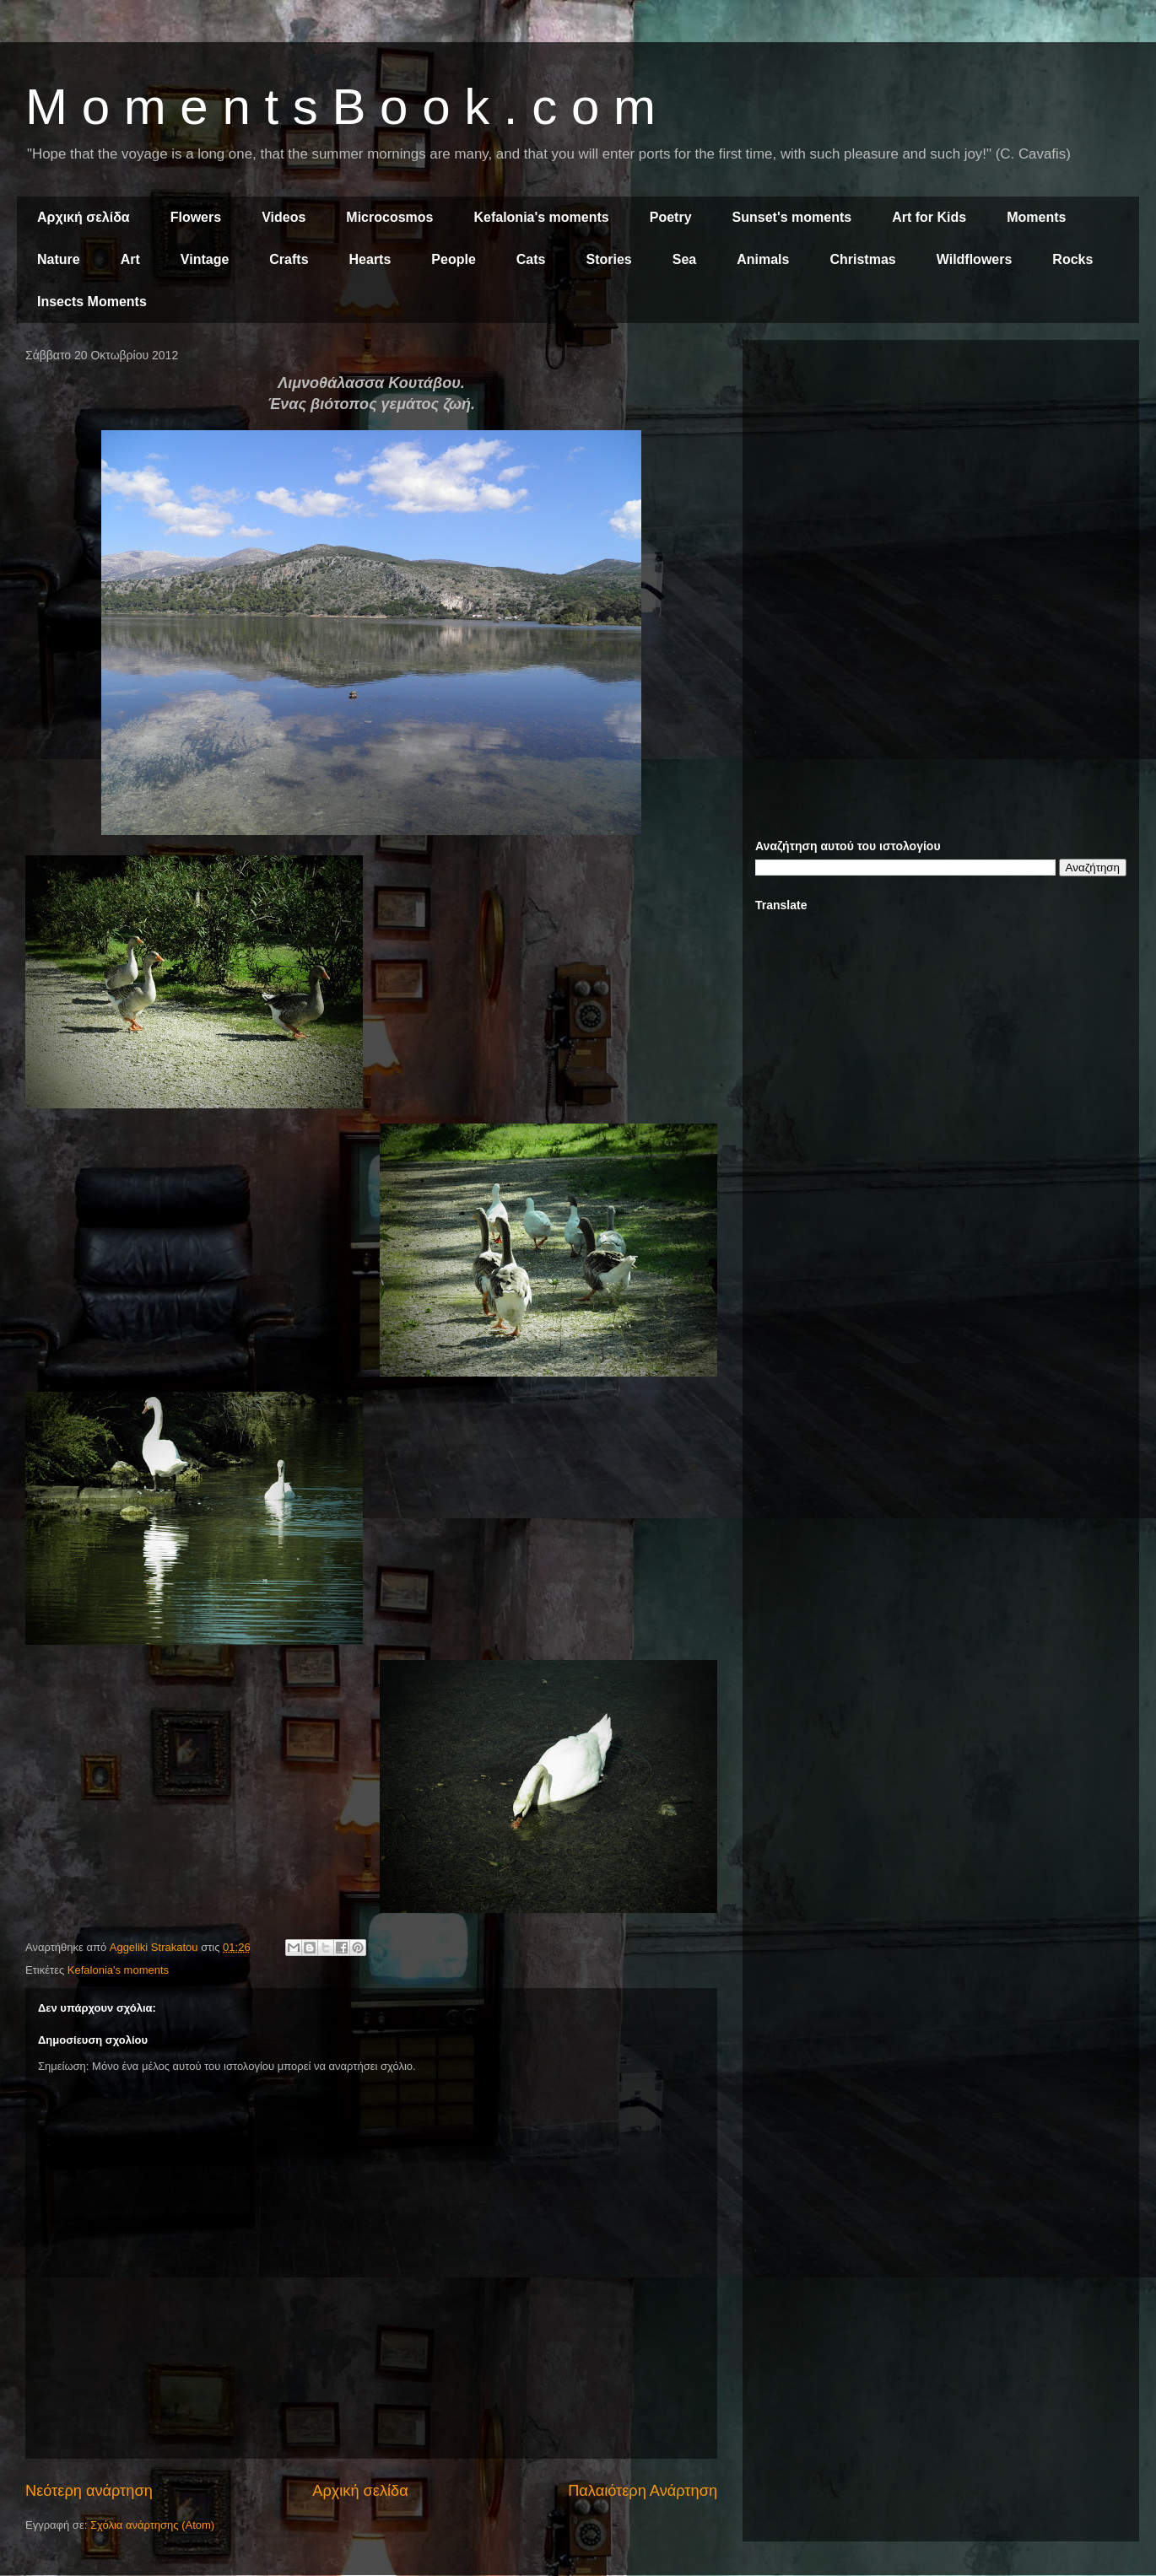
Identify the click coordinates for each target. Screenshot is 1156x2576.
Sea (684, 259)
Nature (58, 259)
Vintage (205, 259)
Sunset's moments (792, 217)
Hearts (370, 259)
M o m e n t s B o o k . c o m (340, 106)
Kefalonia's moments (540, 217)
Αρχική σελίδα (83, 217)
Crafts (288, 259)
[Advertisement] (940, 471)
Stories (609, 259)
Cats (531, 259)
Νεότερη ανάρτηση (89, 2490)
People (453, 259)
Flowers (195, 217)
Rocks (1072, 259)
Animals (763, 259)
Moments (1036, 217)
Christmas (862, 259)
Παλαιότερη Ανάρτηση (642, 2490)
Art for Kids (929, 217)
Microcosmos (389, 217)
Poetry (671, 217)
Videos (283, 217)
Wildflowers (975, 259)
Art (130, 259)
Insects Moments (92, 301)
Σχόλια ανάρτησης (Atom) (152, 2525)
